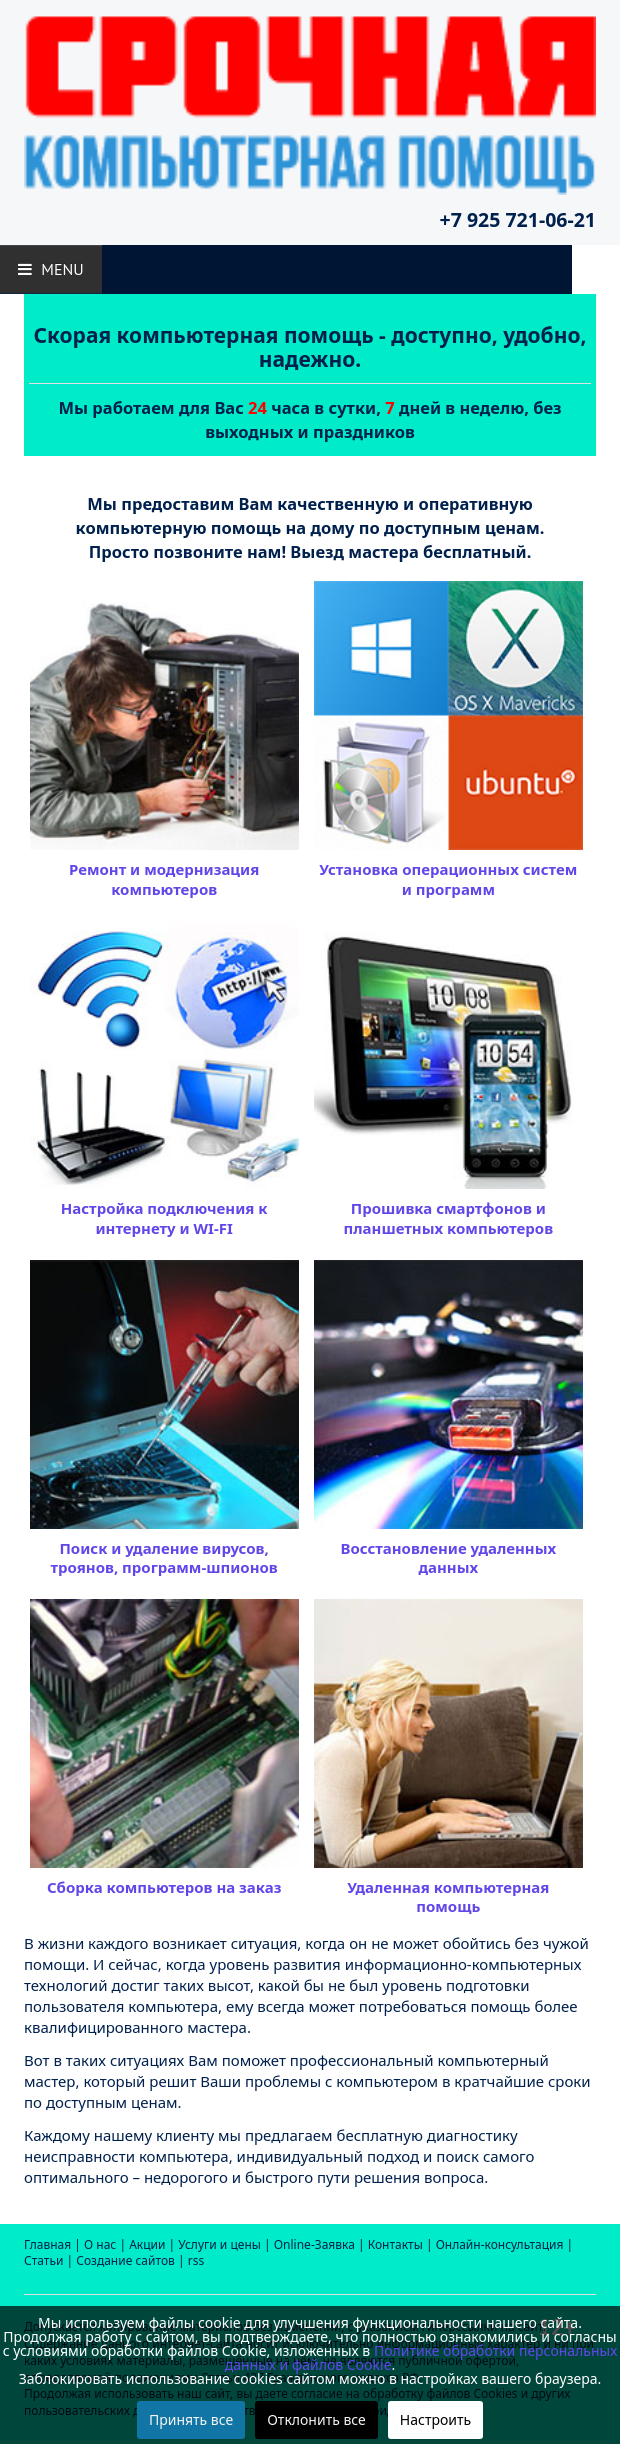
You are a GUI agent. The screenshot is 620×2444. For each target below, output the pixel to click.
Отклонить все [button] (316, 2419)
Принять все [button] (191, 2419)
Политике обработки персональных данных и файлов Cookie (421, 2357)
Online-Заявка (314, 2244)
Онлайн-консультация (500, 2244)
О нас (100, 2244)
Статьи (43, 2260)
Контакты (395, 2244)
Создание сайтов (125, 2260)
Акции (147, 2244)
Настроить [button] (435, 2419)
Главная (47, 2244)
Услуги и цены (219, 2244)
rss (196, 2260)
